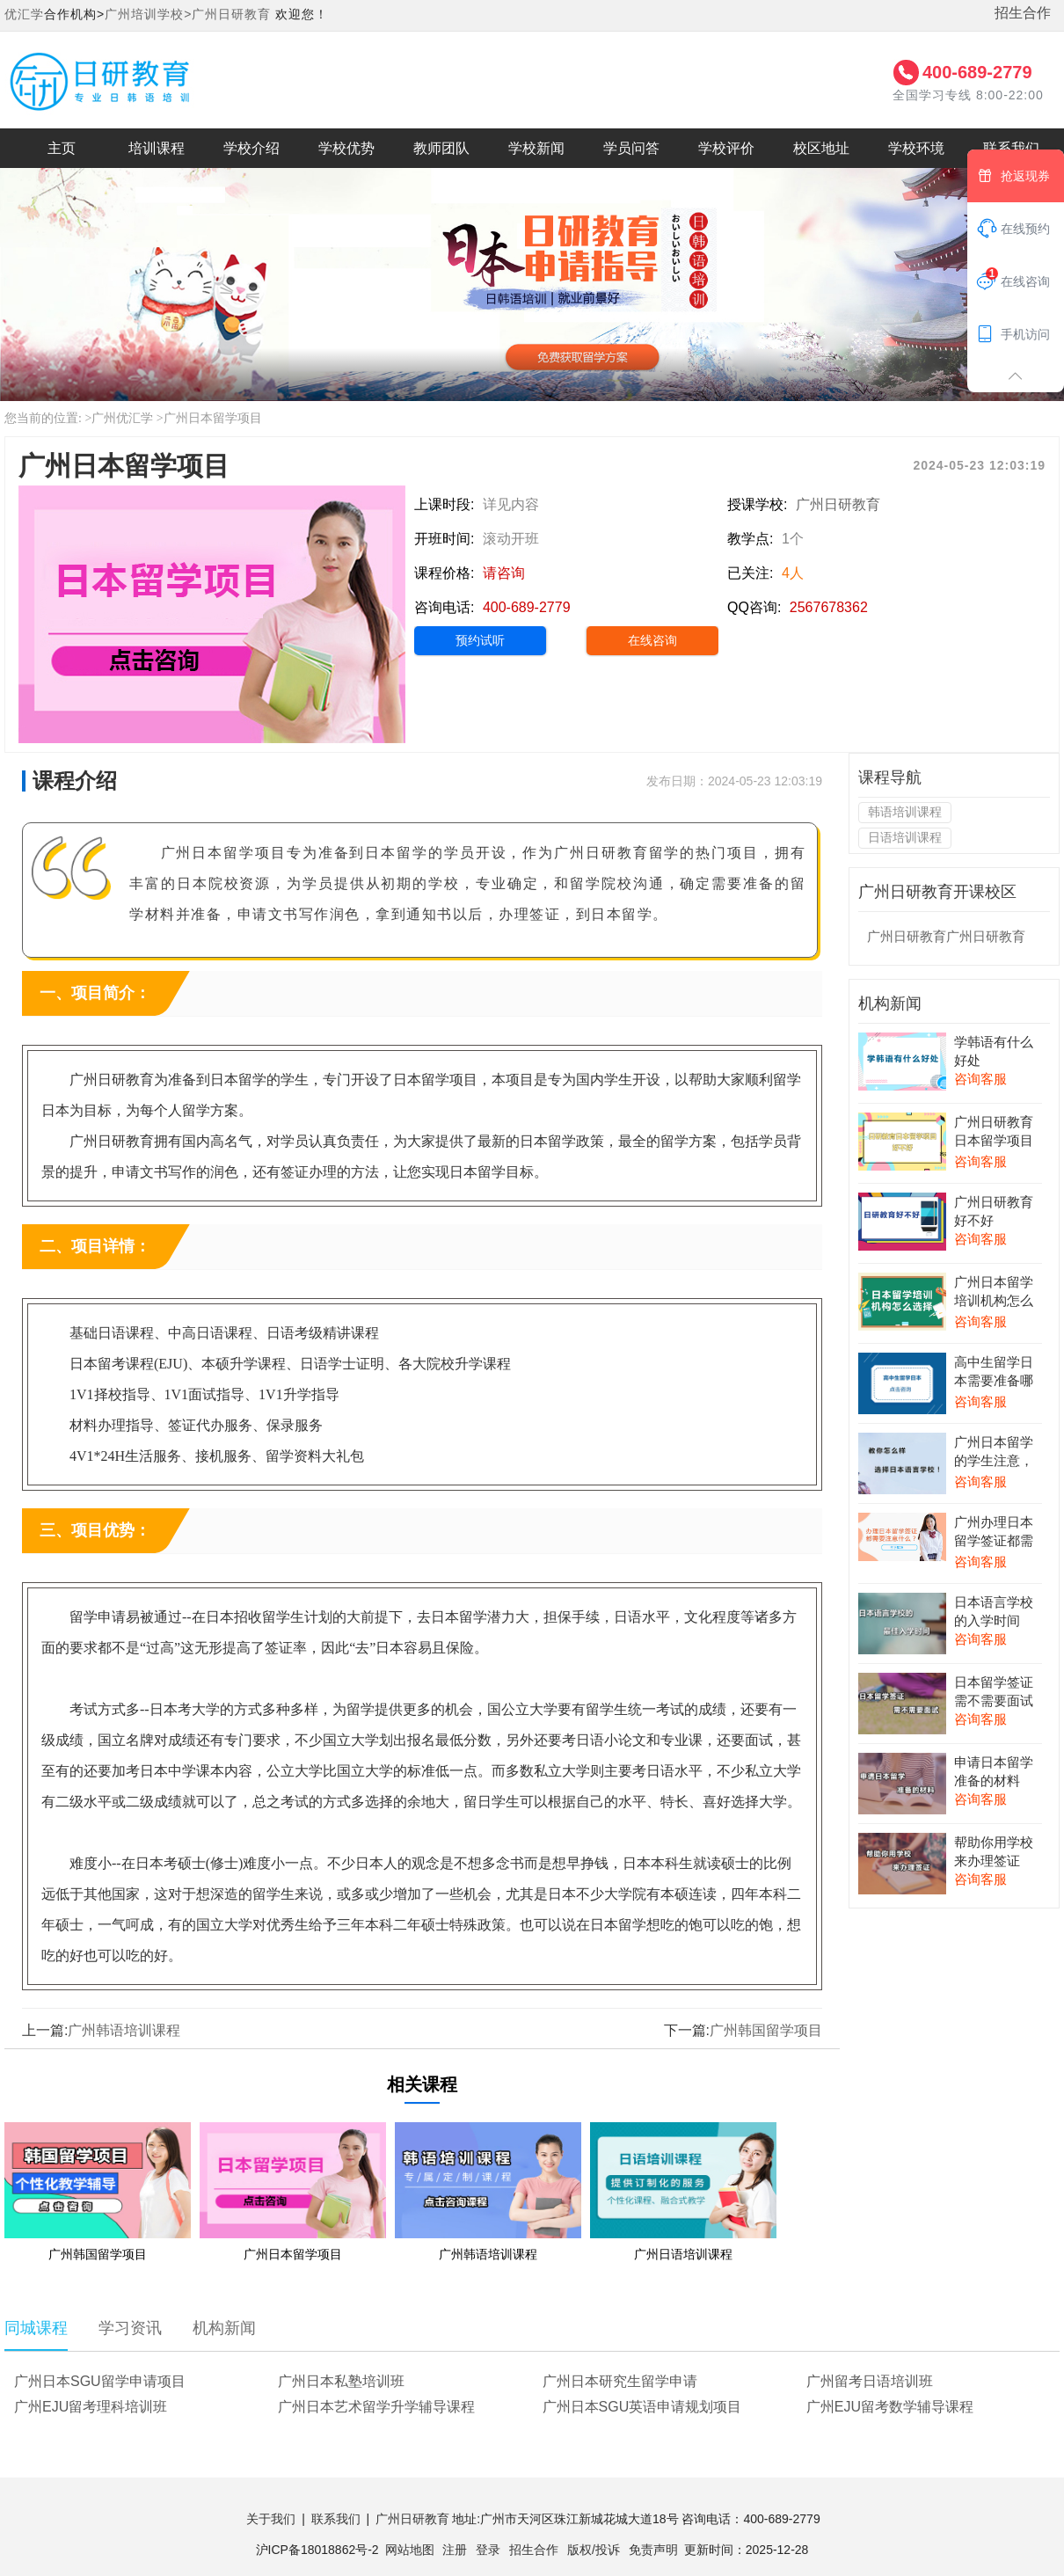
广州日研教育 (231, 14)
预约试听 (480, 640)
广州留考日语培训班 (869, 2381)
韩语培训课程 (905, 812)
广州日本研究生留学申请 (620, 2381)
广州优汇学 (122, 418)
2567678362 (829, 607)
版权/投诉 (593, 2550)
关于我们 (270, 2519)
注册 (454, 2550)
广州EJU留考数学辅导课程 (889, 2406)
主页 (61, 148)
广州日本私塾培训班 (341, 2381)
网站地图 (409, 2550)
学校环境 (916, 148)
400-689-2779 (977, 72)
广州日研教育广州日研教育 (946, 936)
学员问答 (631, 148)
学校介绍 (251, 148)
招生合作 (1023, 12)
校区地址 (821, 148)
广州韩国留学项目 (766, 2030)
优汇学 (24, 14)
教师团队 (441, 148)
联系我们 (336, 2519)
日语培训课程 (905, 837)
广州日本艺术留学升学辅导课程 (376, 2406)
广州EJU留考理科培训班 (90, 2406)
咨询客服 (980, 1078)
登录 (488, 2550)
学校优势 (346, 148)
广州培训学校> (148, 14)
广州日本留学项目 (213, 418)
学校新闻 (536, 148)
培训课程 (156, 148)
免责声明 (653, 2550)
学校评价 (726, 148)
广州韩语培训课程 (124, 2030)
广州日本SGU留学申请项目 (100, 2381)
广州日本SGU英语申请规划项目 (642, 2406)
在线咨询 (652, 640)
